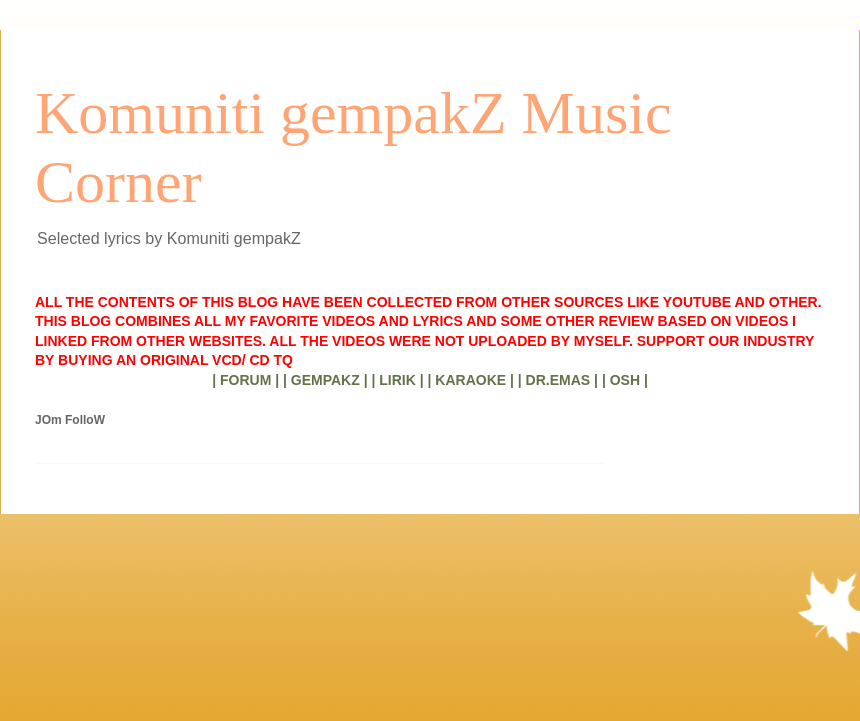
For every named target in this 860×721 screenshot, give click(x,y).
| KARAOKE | (471, 380)
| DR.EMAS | (558, 380)
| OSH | (625, 380)
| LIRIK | (397, 380)
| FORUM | (245, 380)
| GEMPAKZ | (325, 380)
